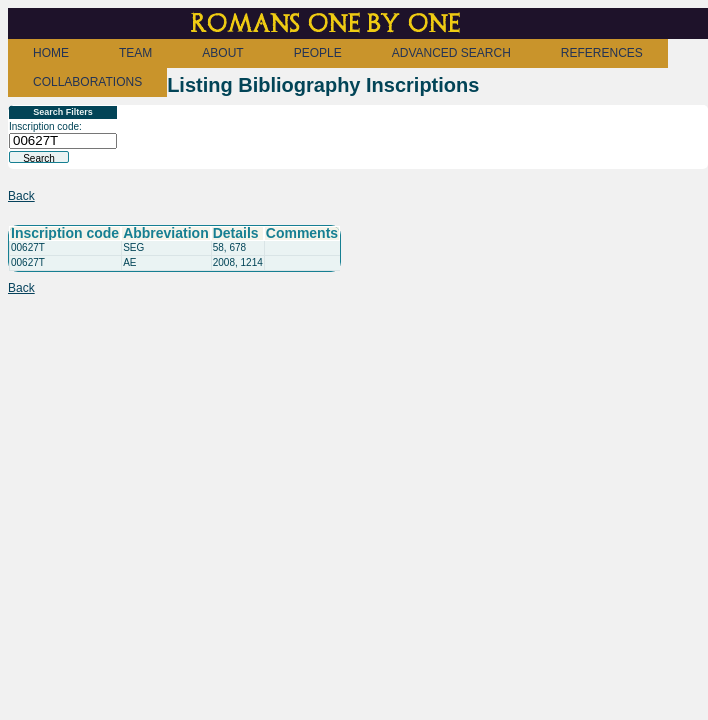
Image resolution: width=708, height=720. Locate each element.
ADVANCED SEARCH (451, 53)
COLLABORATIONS (87, 82)
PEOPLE (318, 53)
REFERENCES (602, 53)
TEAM (135, 53)
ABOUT (222, 53)
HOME (51, 53)
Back (21, 196)
